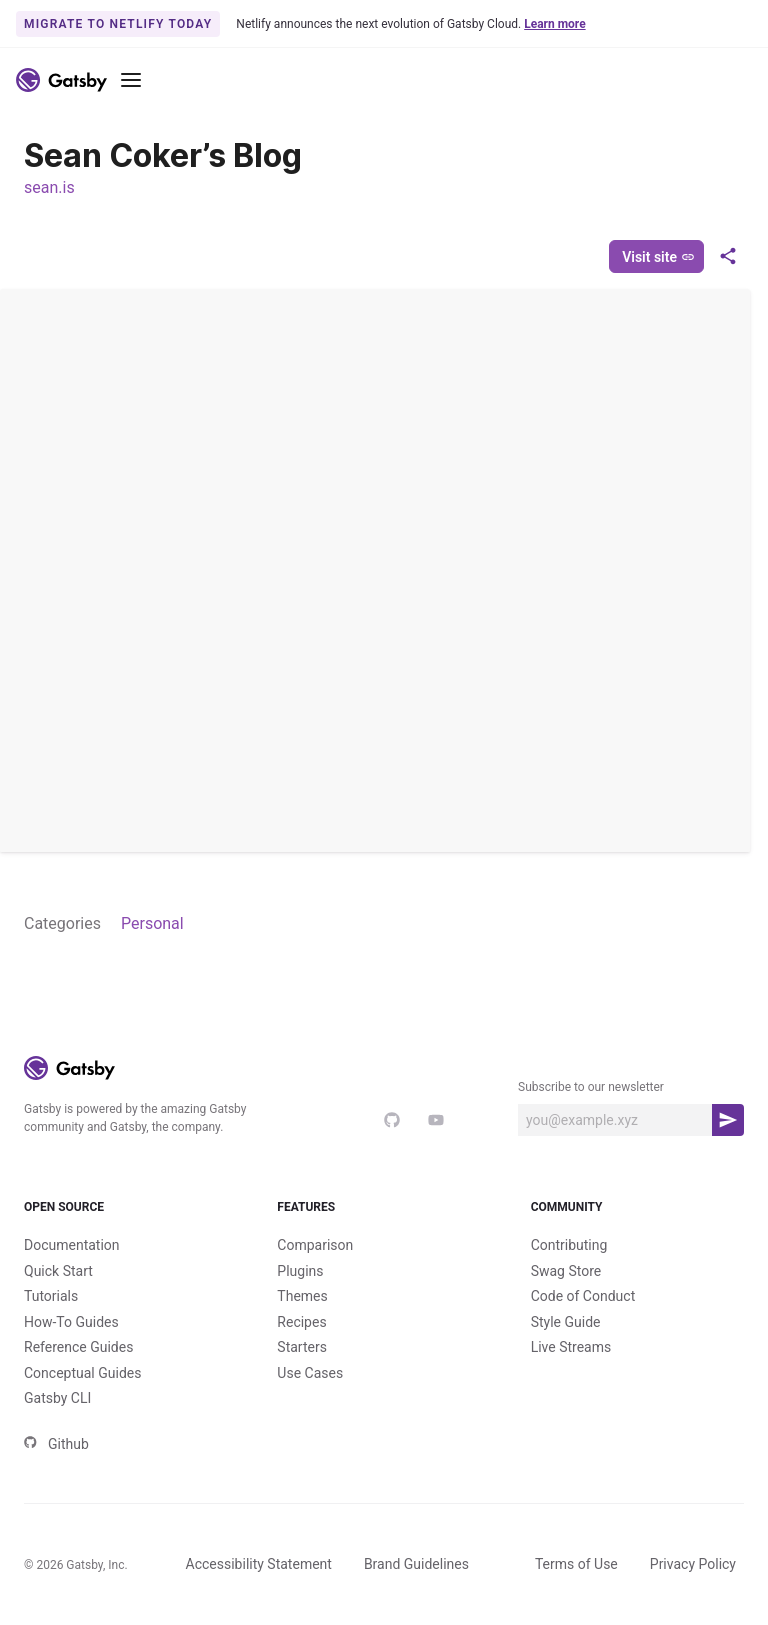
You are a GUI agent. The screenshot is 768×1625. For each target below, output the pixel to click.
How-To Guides (71, 1322)
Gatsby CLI (57, 1398)
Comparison (315, 1245)
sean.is (49, 187)
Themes (302, 1296)
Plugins (300, 1271)
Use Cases (310, 1373)
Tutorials (51, 1296)
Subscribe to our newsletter (591, 1087)
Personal (152, 923)
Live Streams (571, 1347)
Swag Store (566, 1271)
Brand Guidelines (416, 1564)
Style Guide (566, 1322)
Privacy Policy (693, 1564)
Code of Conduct (583, 1296)
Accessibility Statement (259, 1564)
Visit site (658, 257)
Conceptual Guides (82, 1373)
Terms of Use (576, 1564)
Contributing (569, 1245)
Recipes (301, 1322)
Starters (302, 1347)
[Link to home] (61, 80)
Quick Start (58, 1271)
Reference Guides (78, 1347)
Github (56, 1444)
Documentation (72, 1245)
